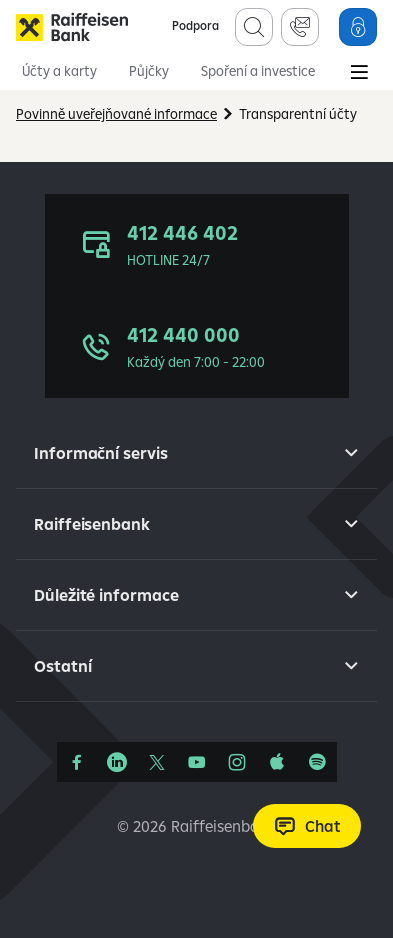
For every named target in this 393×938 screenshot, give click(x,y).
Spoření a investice (258, 71)
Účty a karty (59, 71)
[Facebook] (77, 762)
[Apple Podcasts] (277, 762)
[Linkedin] (117, 762)
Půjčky (149, 71)
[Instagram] (237, 762)
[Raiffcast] (317, 762)
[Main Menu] (359, 74)
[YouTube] (197, 762)
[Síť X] (157, 762)
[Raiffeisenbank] (72, 27)
